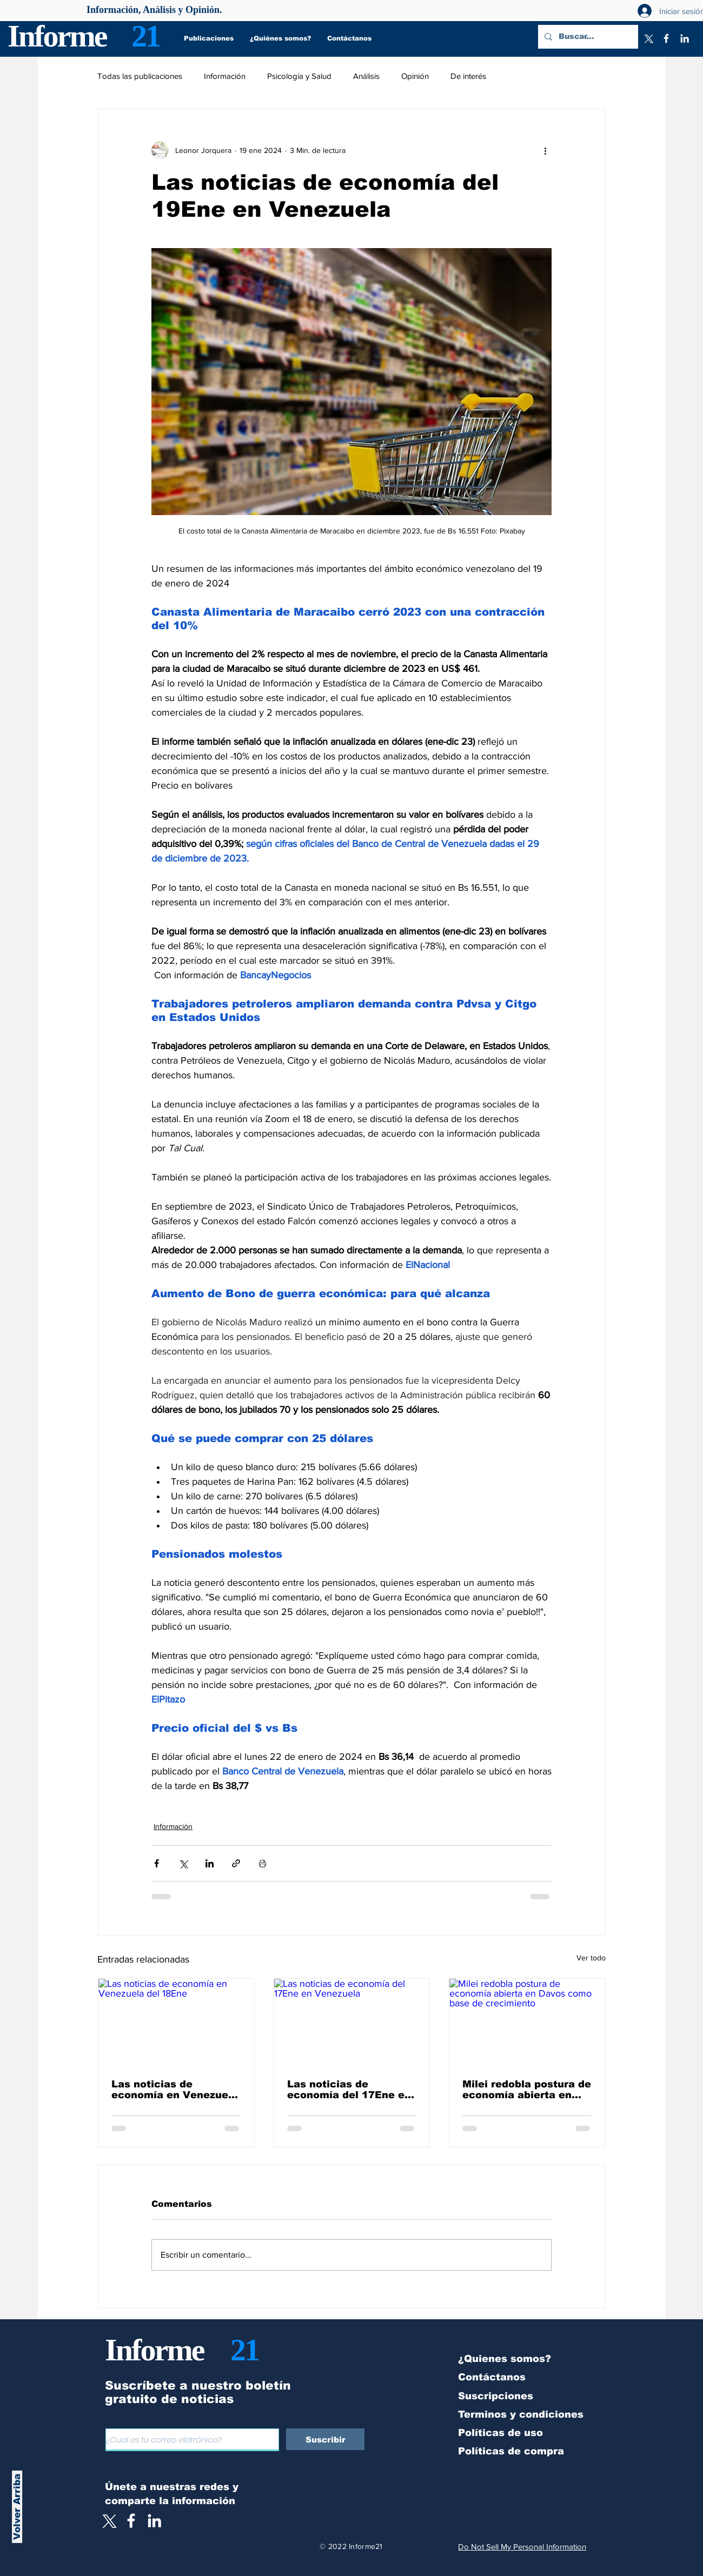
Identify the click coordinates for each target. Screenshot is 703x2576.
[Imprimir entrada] (262, 1863)
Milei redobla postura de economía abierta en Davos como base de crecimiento (526, 2089)
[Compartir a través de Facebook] (156, 1863)
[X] (648, 38)
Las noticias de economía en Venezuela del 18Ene (174, 2089)
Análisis (366, 76)
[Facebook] (666, 38)
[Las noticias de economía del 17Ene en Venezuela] (351, 2022)
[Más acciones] (545, 150)
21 (145, 36)
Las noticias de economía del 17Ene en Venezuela (349, 2089)
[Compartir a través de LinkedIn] (209, 1863)
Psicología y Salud (299, 76)
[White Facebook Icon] (131, 2520)
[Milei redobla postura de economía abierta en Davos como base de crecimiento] (527, 2022)
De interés (468, 76)
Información (225, 76)
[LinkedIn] (685, 38)
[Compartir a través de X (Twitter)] (183, 1863)
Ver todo (591, 1957)
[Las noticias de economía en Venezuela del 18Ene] (176, 2022)
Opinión (415, 76)
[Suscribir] (325, 2439)
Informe (57, 36)
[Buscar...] (587, 37)
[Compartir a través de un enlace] (236, 1863)
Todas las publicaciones (139, 76)
